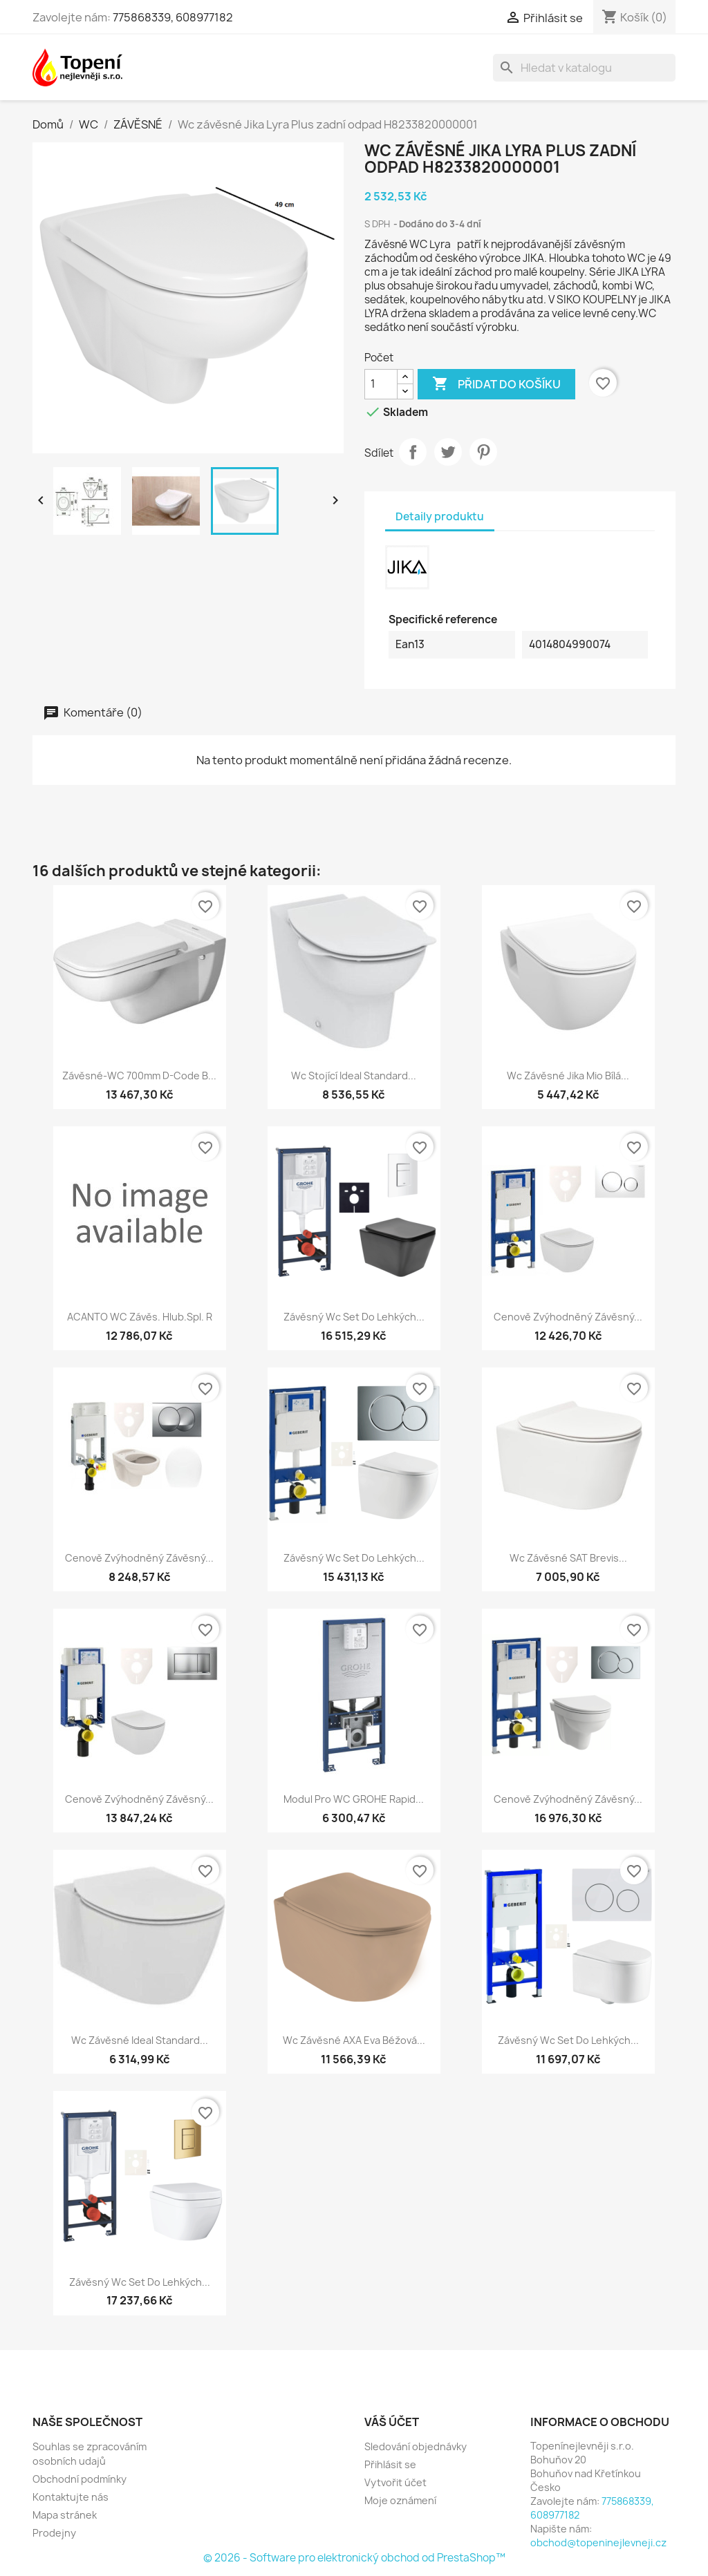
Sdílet (413, 452)
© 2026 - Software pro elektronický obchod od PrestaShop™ (354, 2557)
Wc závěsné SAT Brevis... (568, 1557)
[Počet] (381, 384)
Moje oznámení (400, 2500)
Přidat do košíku (496, 384)
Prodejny (54, 2532)
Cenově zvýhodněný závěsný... (568, 1316)
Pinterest (483, 452)
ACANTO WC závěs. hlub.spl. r (139, 1316)
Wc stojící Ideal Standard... (353, 1075)
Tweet (448, 452)
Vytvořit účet (395, 2482)
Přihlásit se (390, 2464)
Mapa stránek (64, 2514)
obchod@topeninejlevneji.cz (598, 2542)
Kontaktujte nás (70, 2496)
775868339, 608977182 (173, 17)
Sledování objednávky (415, 2446)
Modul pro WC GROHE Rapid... (353, 1799)
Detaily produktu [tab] (439, 516)
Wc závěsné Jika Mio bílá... (568, 1075)
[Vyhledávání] (584, 68)
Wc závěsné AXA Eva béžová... (354, 2040)
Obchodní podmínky (79, 2478)
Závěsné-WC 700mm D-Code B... (139, 1075)
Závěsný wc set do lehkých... (354, 1316)
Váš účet (391, 2422)
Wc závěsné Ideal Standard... (139, 2040)
